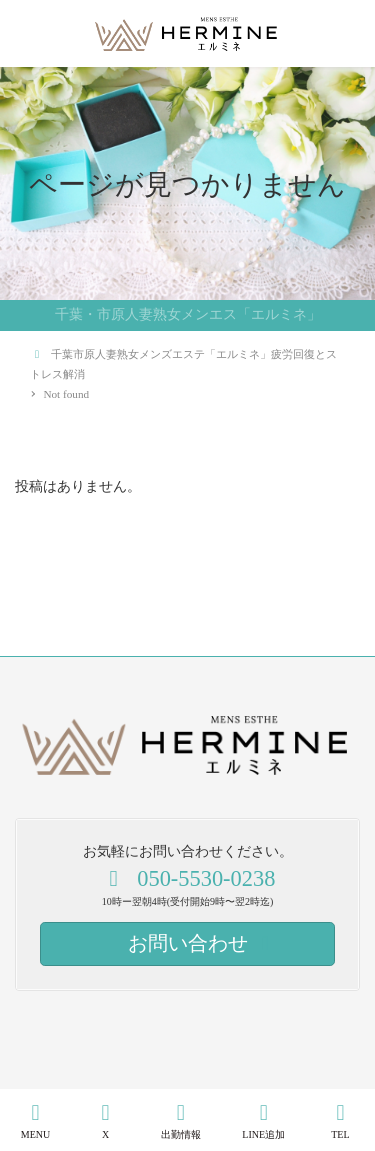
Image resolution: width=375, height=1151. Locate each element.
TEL (341, 1121)
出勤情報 (181, 1121)
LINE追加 (263, 1121)
